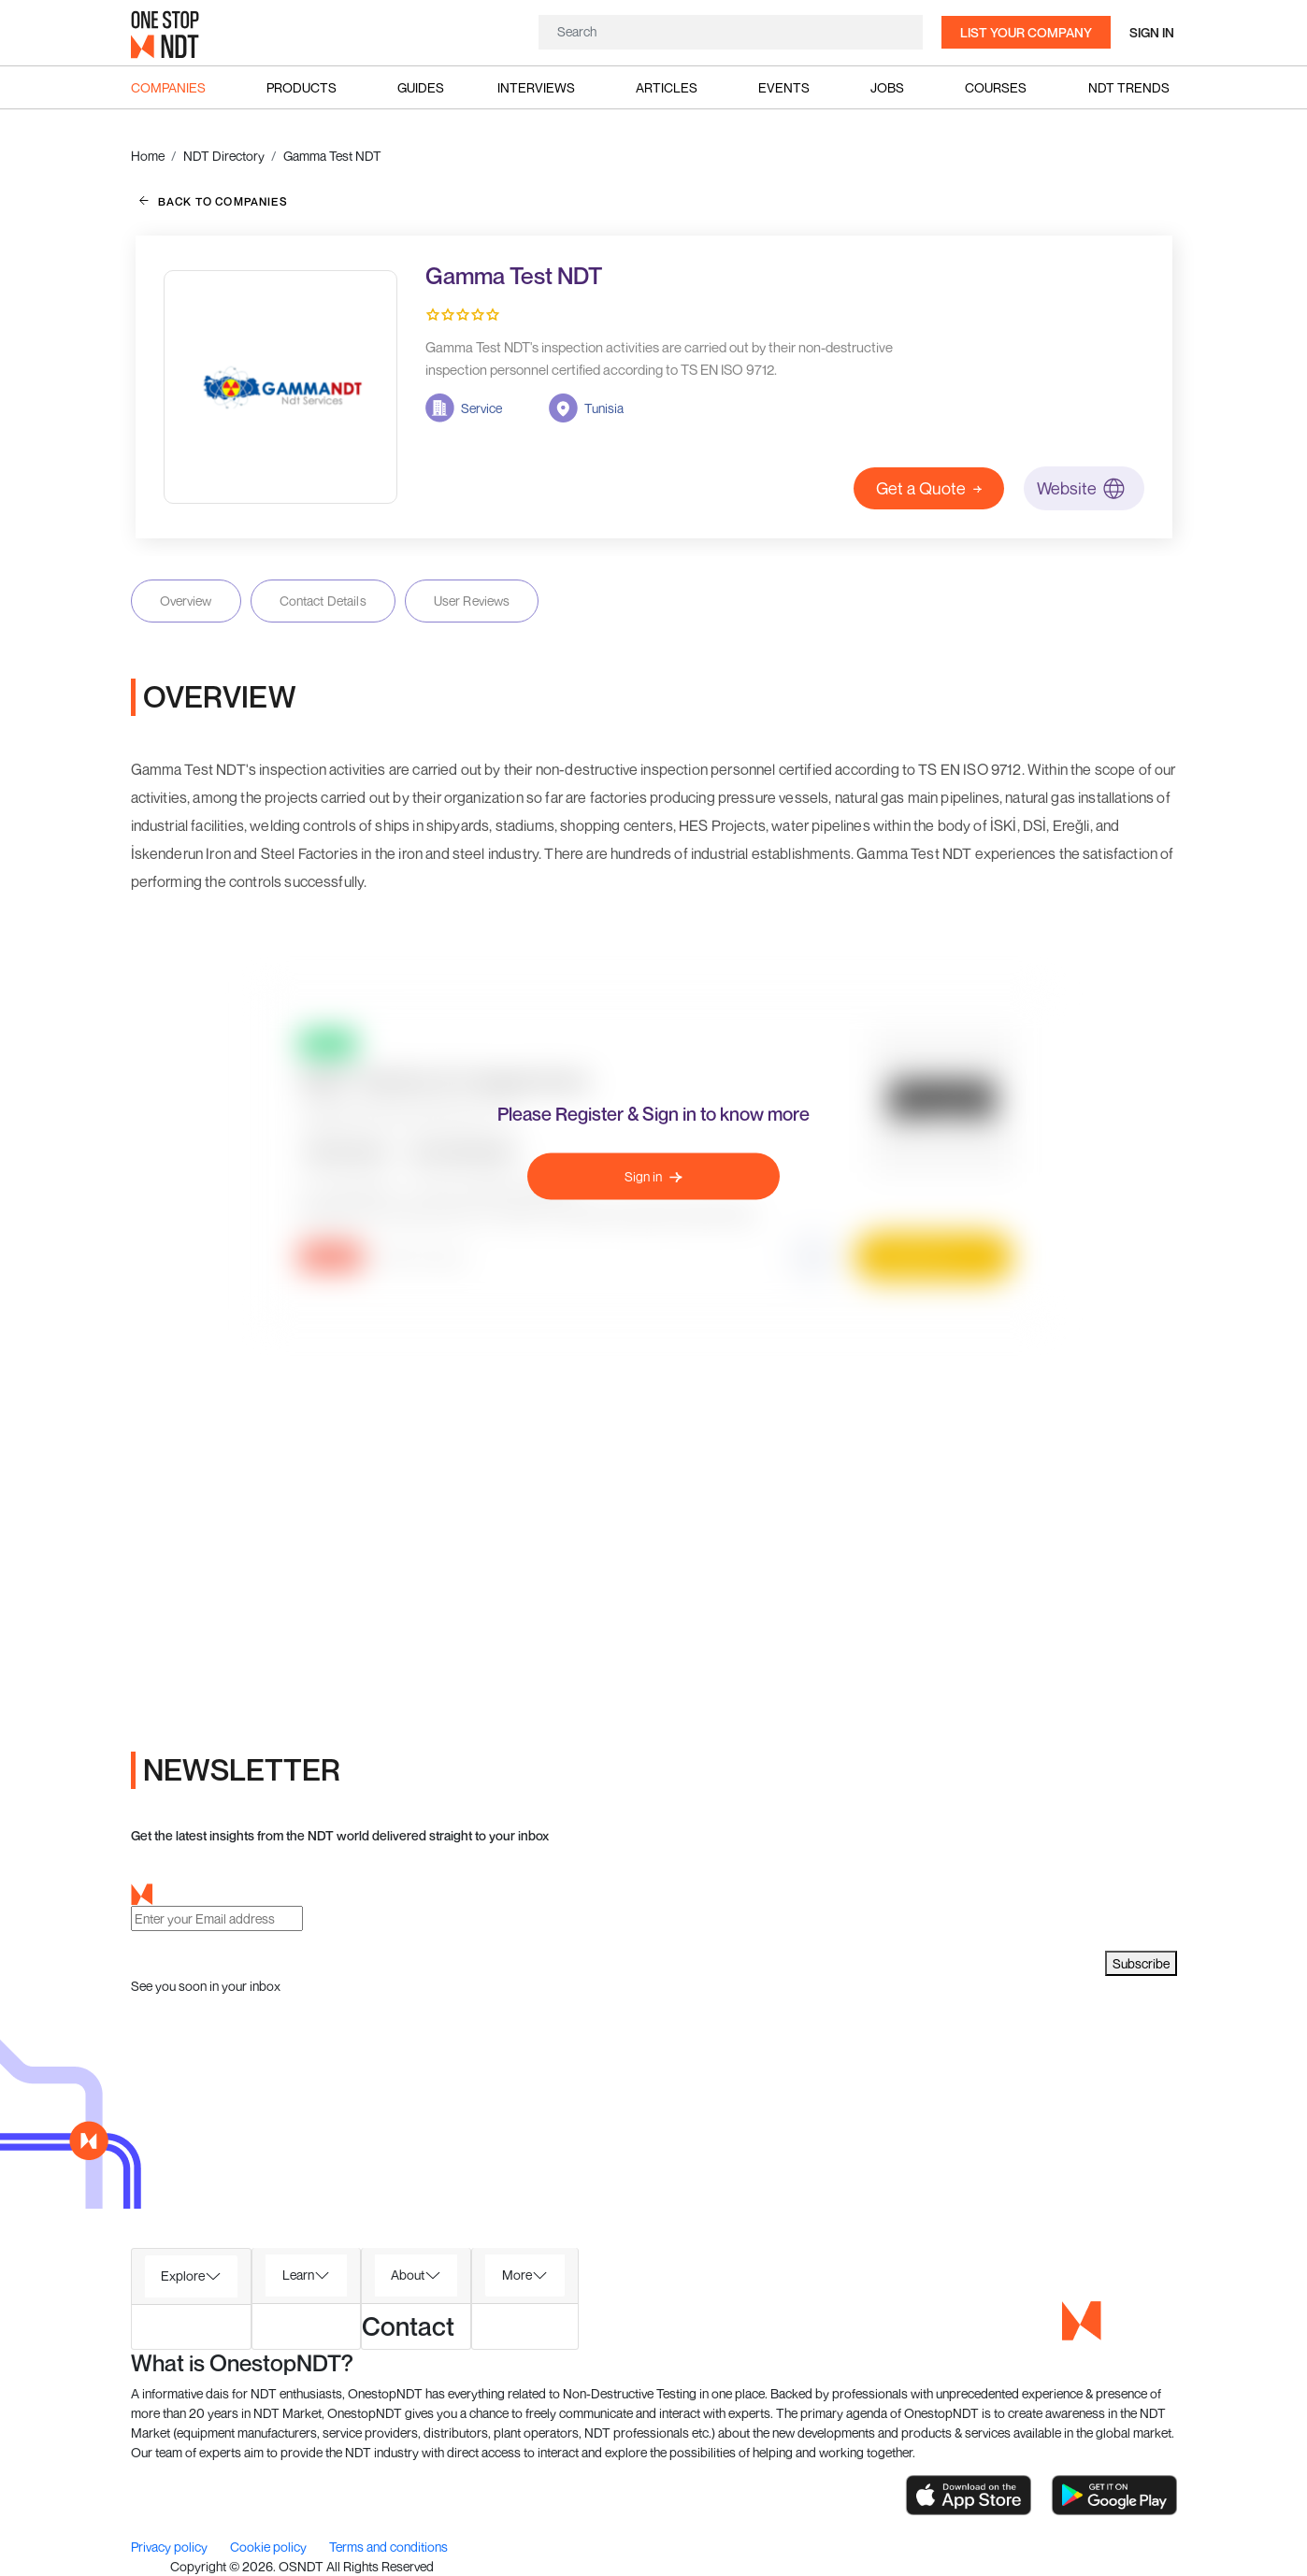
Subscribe (1141, 1963)
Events (784, 87)
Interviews (536, 87)
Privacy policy (170, 2547)
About (407, 2275)
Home (148, 156)
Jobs (887, 87)
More (517, 2275)
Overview (186, 600)
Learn (298, 2275)
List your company (1026, 32)
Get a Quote (929, 488)
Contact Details (323, 600)
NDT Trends (1129, 87)
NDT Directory (224, 156)
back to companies (213, 200)
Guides (420, 87)
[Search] (731, 31)
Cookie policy (269, 2547)
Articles (666, 87)
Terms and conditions (388, 2547)
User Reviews (472, 600)
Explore (183, 2275)
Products (301, 87)
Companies (168, 87)
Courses (996, 87)
